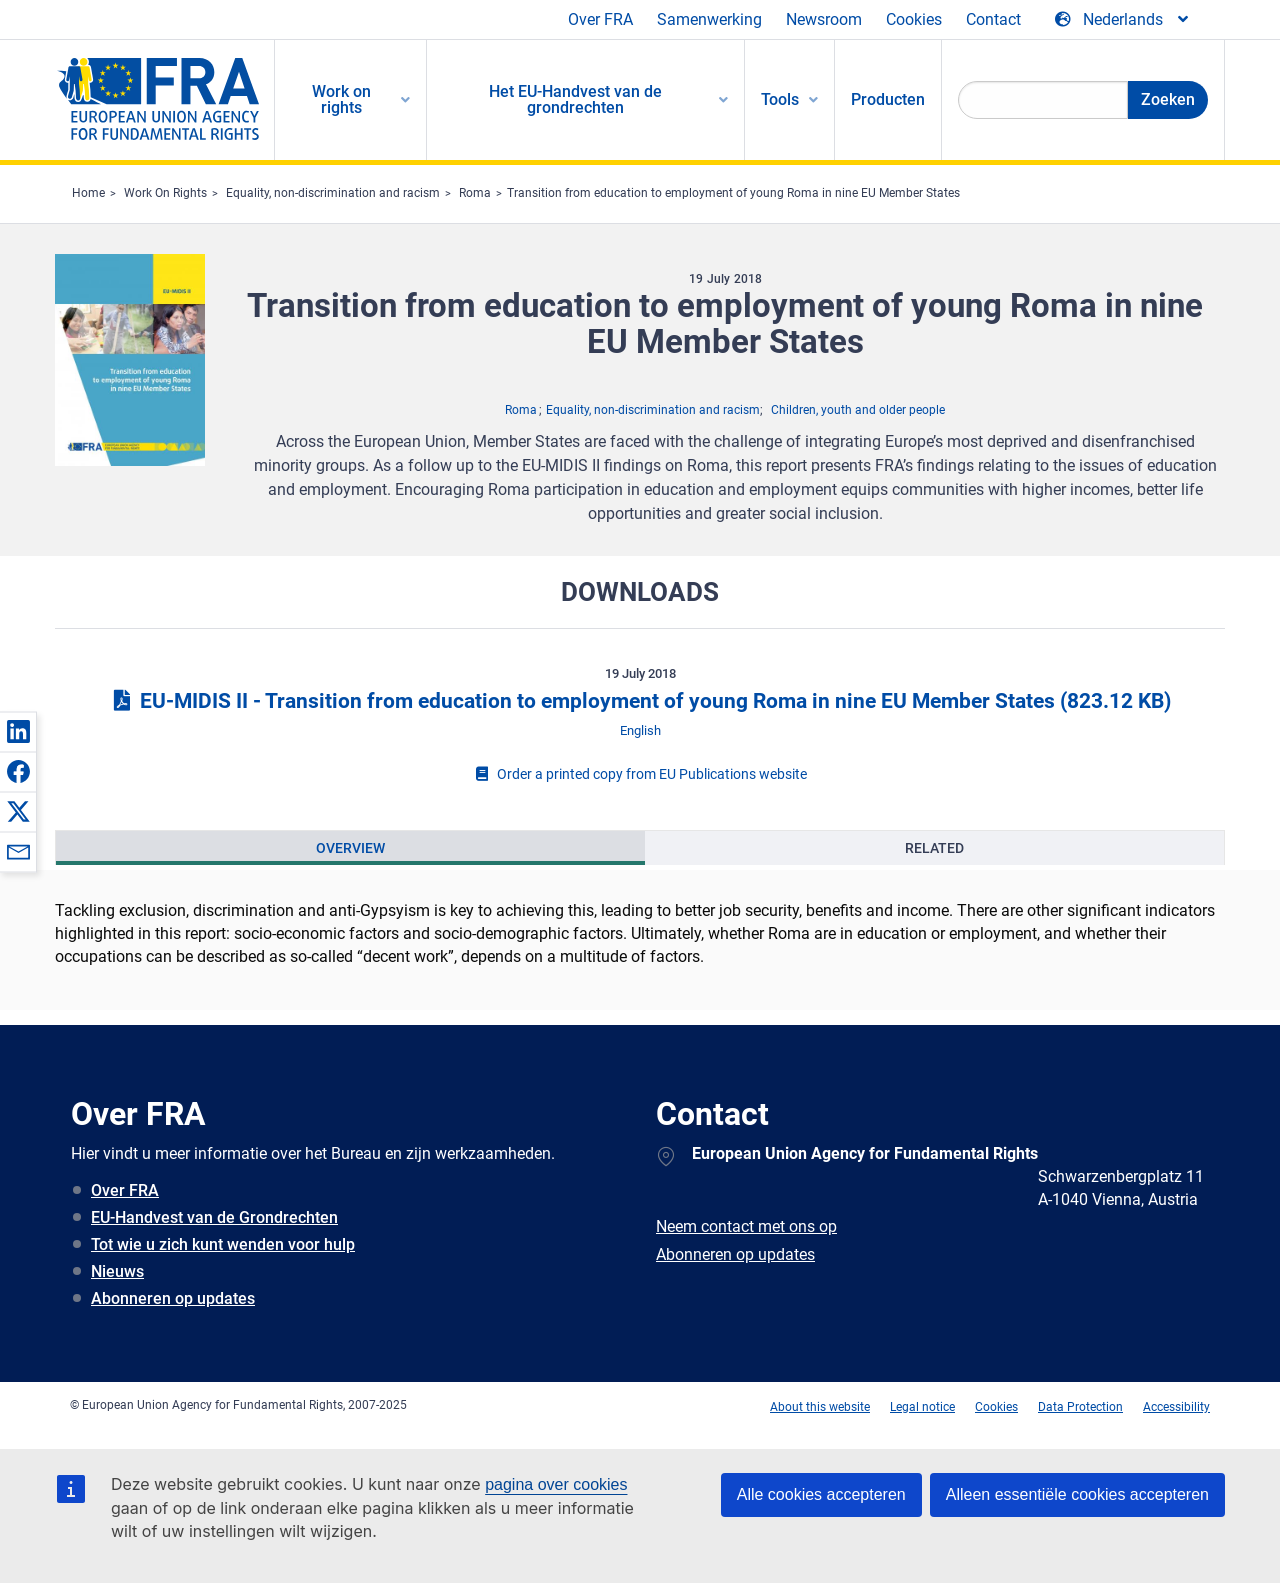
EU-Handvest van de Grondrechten (214, 1217)
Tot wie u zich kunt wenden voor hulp (223, 1244)
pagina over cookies (556, 1484)
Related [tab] (934, 848)
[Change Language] (1123, 20)
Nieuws (117, 1271)
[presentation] (350, 848)
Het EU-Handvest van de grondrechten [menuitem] (575, 99)
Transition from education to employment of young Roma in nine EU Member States (733, 193)
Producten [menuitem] (888, 99)
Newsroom (824, 19)
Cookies (914, 19)
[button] (18, 731)
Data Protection (1080, 1407)
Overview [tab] (350, 848)
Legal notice (922, 1407)
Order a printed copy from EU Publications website (640, 774)
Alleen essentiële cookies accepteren (1077, 1494)
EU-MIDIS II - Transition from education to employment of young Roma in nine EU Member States (640, 701)
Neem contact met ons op (746, 1226)
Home (88, 193)
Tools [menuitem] (780, 99)
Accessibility (1176, 1407)
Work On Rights (165, 193)
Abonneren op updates (173, 1298)
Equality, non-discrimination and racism (333, 193)
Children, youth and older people (858, 410)
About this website (820, 1407)
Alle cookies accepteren (821, 1494)
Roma (475, 193)
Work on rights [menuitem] (341, 99)
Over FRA (600, 19)
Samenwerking (709, 19)
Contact (993, 19)
